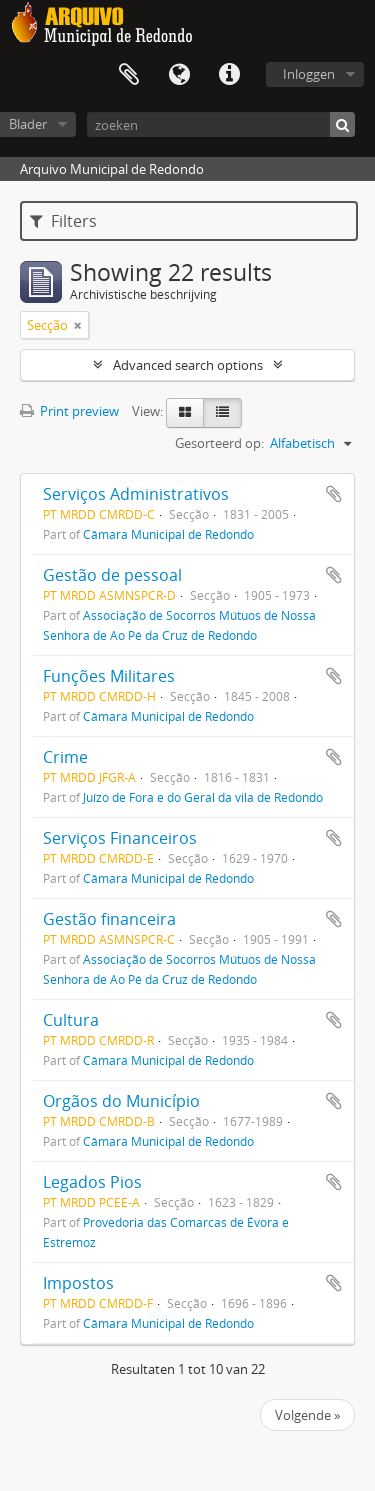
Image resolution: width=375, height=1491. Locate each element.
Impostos (78, 1283)
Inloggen (309, 74)
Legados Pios (92, 1182)
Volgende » (307, 1415)
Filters (63, 221)
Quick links (229, 75)
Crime (65, 757)
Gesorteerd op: (219, 443)
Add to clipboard (334, 494)
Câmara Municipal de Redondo (168, 534)
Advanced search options (188, 365)
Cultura (71, 1020)
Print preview (69, 411)
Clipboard (129, 75)
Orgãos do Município (121, 1101)
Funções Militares (109, 676)
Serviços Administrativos (136, 494)
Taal (179, 75)
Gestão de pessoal (112, 575)
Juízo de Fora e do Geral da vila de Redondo (203, 797)
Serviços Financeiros (120, 838)
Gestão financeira (109, 919)
